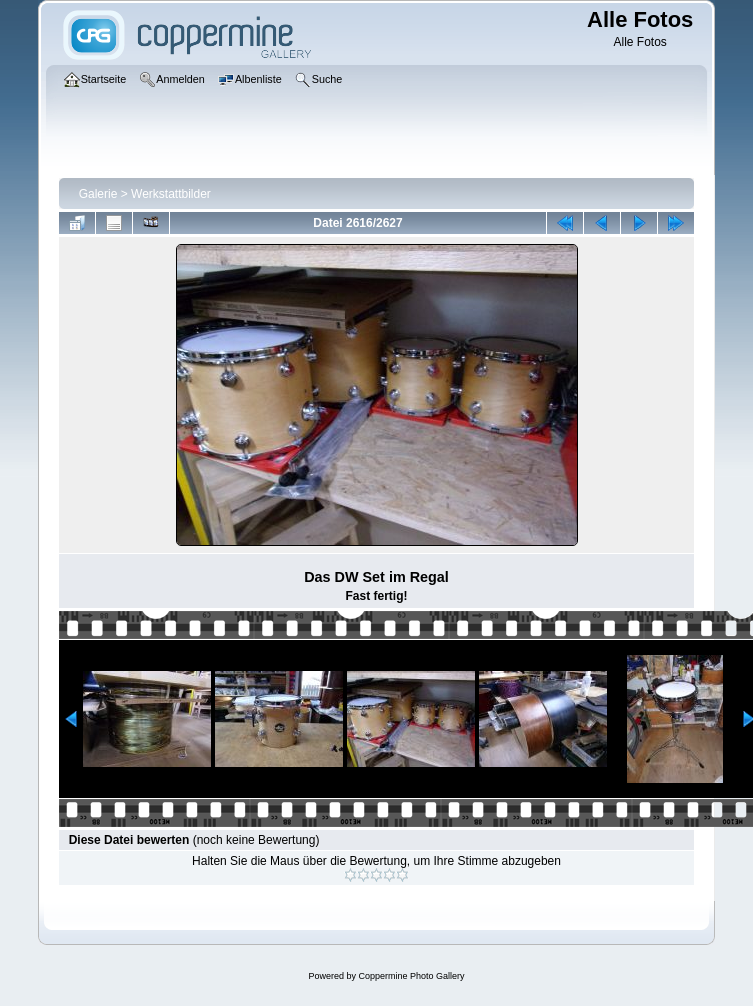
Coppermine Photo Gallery (411, 976)
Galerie (98, 194)
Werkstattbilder (171, 194)
